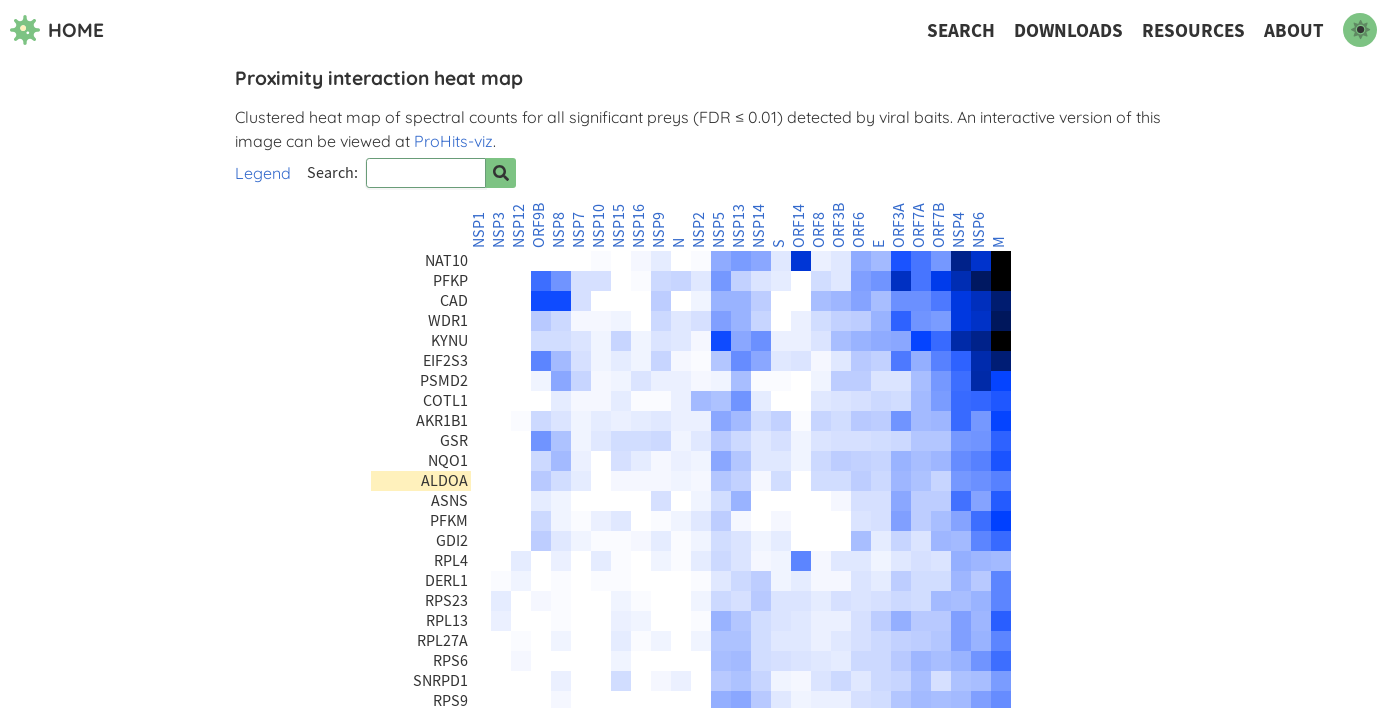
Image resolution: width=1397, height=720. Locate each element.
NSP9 (659, 230)
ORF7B (939, 225)
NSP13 (739, 226)
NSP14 (759, 226)
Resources (1193, 30)
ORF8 (819, 230)
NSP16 (639, 226)
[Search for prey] (501, 173)
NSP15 (619, 226)
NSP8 (559, 230)
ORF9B (539, 225)
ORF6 (859, 230)
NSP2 (699, 230)
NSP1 (479, 230)
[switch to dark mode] (1360, 30)
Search (961, 30)
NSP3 (499, 230)
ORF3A (899, 225)
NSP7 (579, 230)
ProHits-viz (453, 141)
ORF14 (799, 226)
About (1294, 30)
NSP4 (959, 230)
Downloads (1068, 30)
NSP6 (979, 230)
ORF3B (839, 225)
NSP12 (519, 226)
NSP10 (599, 226)
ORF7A (919, 225)
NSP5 (719, 230)
